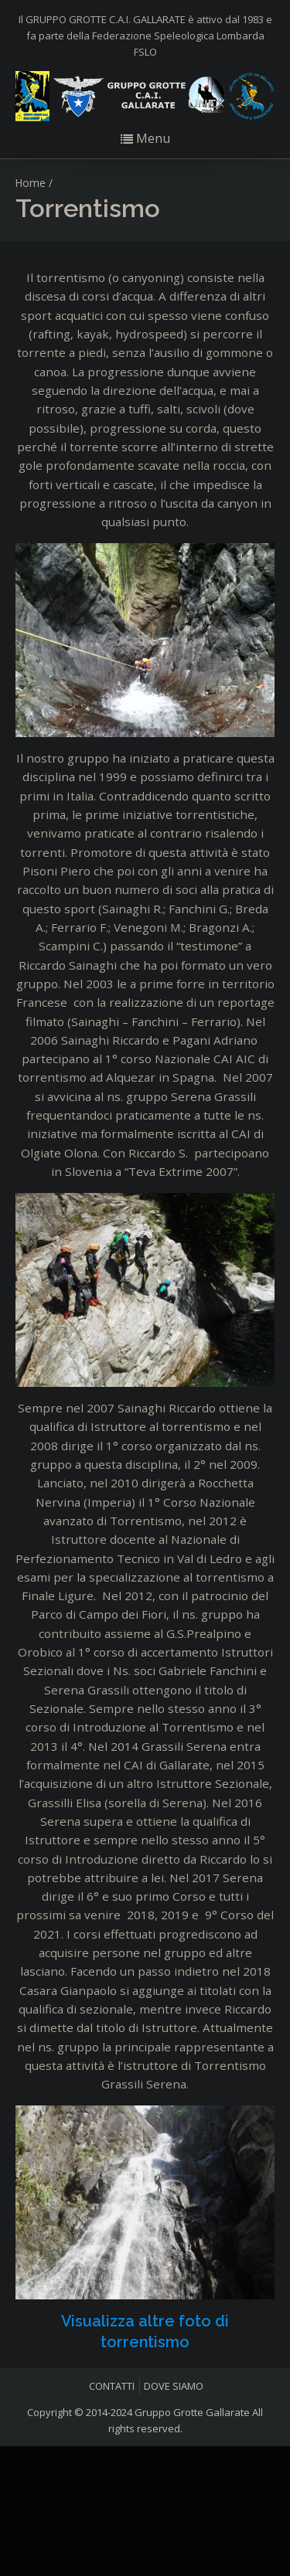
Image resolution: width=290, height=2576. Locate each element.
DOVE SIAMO (173, 2386)
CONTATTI (112, 2386)
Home (30, 182)
